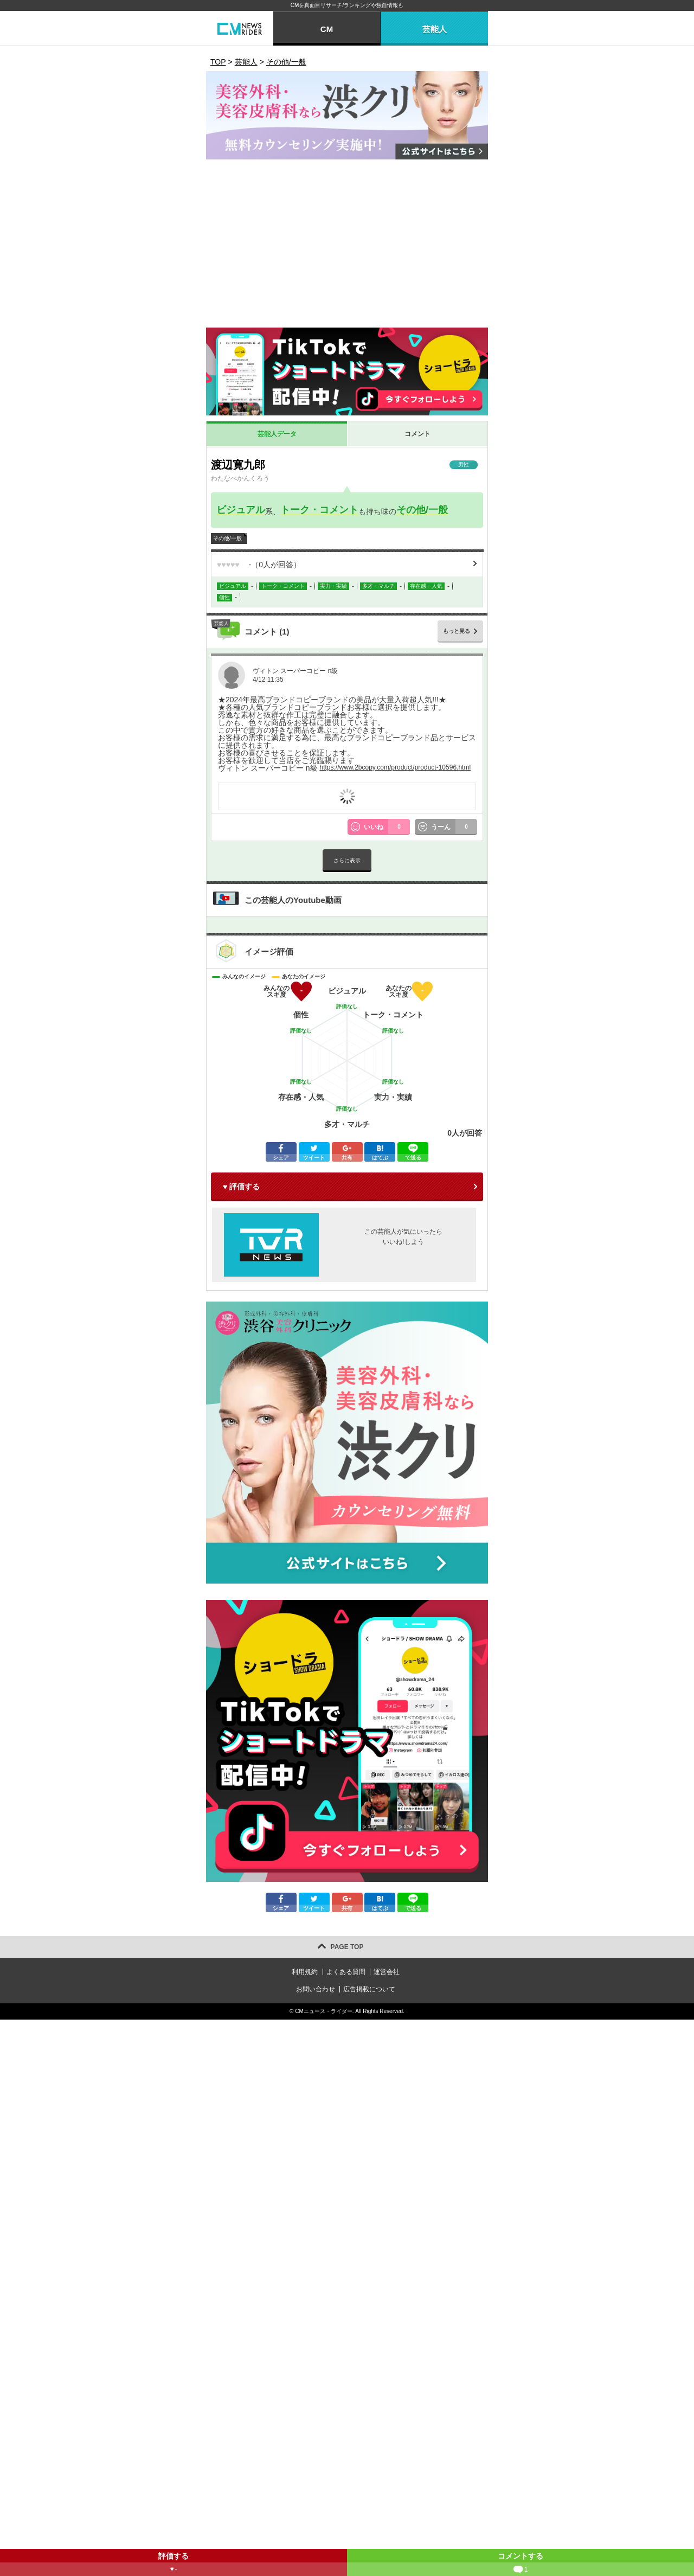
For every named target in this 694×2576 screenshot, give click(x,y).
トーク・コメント (319, 509)
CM (326, 29)
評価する (173, 2564)
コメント (417, 434)
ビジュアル (240, 509)
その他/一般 (422, 509)
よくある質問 (345, 1972)
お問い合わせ (315, 1989)
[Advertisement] (347, 246)
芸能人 (434, 29)
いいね (387, 827)
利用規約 (305, 1972)
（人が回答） (259, 564)
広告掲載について (369, 1989)
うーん (454, 827)
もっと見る (456, 631)
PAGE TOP (347, 1947)
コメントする (520, 2564)
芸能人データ (277, 434)
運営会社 (387, 1972)
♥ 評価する (241, 1186)
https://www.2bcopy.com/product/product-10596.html (395, 767)
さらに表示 (347, 860)
